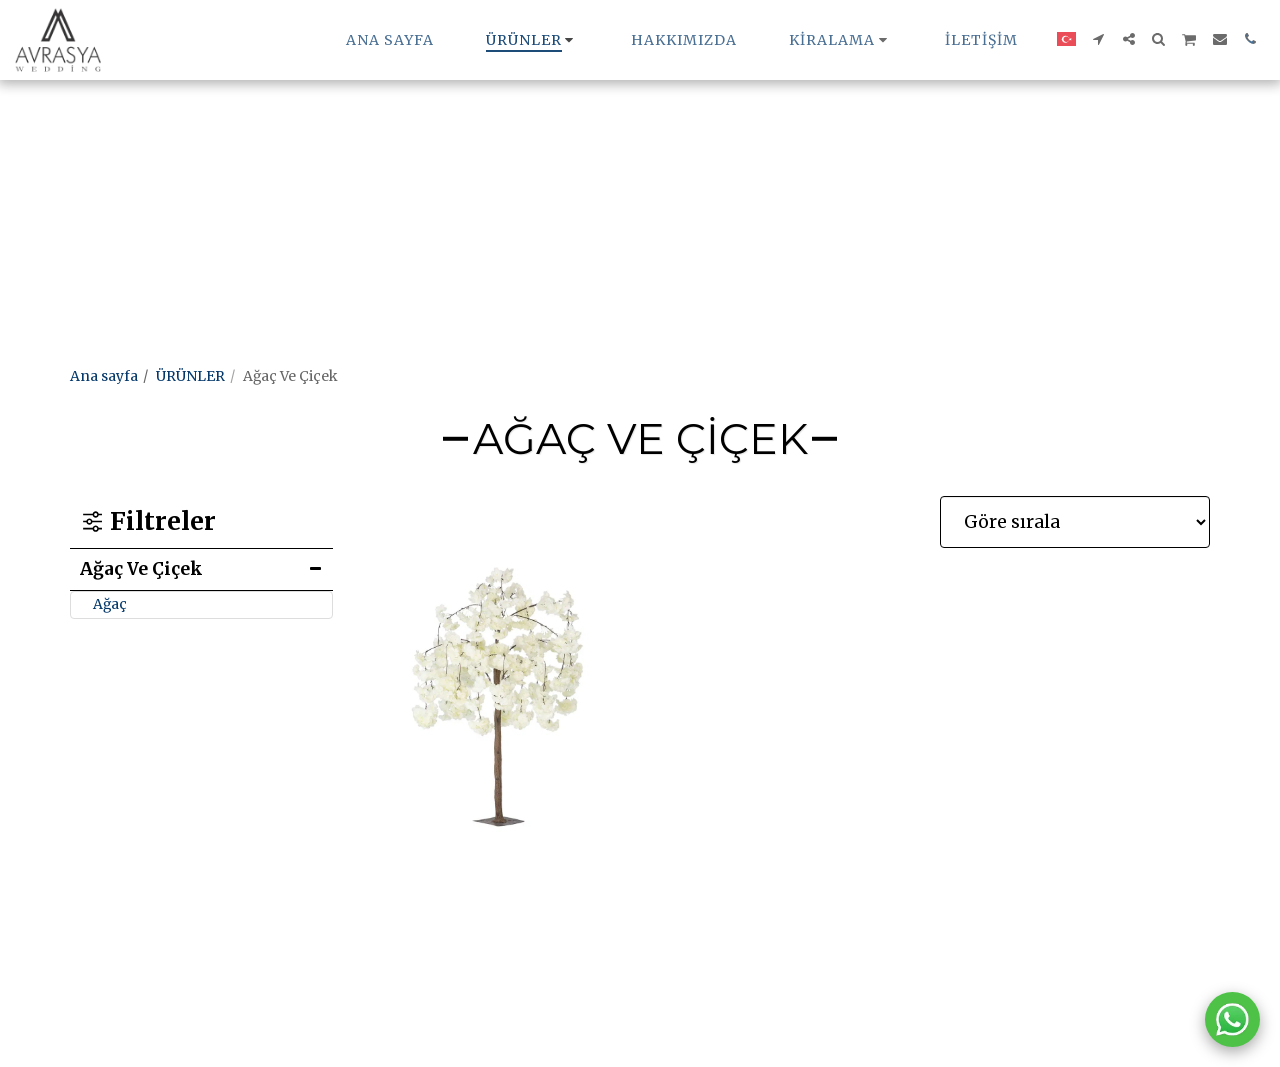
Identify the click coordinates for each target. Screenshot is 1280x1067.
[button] (841, 40)
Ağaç (110, 604)
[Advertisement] (600, 140)
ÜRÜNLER (190, 376)
